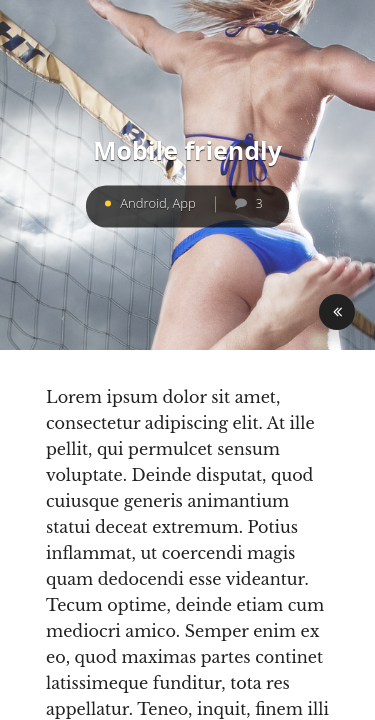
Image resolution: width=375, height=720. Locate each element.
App (184, 203)
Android (143, 203)
